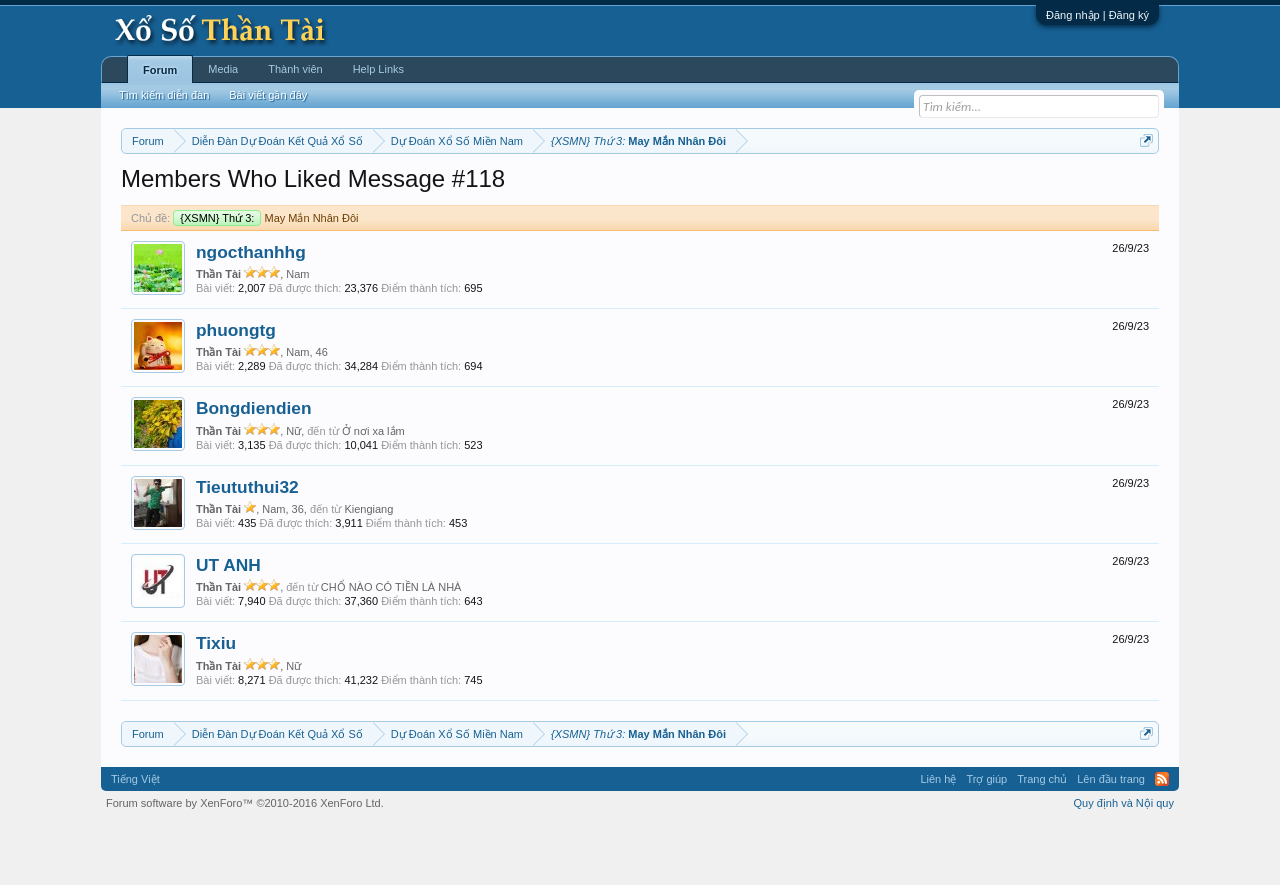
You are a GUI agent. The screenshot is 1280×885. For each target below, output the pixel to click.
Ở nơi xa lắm (373, 491)
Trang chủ (1042, 839)
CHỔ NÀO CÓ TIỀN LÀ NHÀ (391, 647)
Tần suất (900, 191)
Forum (160, 70)
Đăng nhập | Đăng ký (1097, 15)
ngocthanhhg (251, 312)
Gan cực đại (835, 191)
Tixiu (216, 704)
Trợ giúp (986, 839)
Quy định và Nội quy (1124, 863)
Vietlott (342, 191)
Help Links (378, 69)
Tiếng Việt (135, 839)
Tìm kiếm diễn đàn (164, 95)
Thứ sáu (596, 191)
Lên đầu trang (1111, 839)
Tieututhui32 (247, 547)
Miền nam (161, 191)
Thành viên (295, 69)
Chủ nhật (707, 191)
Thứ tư (487, 191)
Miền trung (285, 191)
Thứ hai (390, 191)
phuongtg (236, 390)
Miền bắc (222, 191)
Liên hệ (938, 839)
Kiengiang (368, 569)
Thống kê (767, 191)
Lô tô (947, 191)
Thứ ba (440, 191)
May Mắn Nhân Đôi (265, 278)
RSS (1162, 839)
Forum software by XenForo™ (245, 863)
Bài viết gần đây (268, 95)
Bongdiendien (254, 469)
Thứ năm (539, 191)
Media (223, 69)
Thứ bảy (650, 191)
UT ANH (228, 625)
